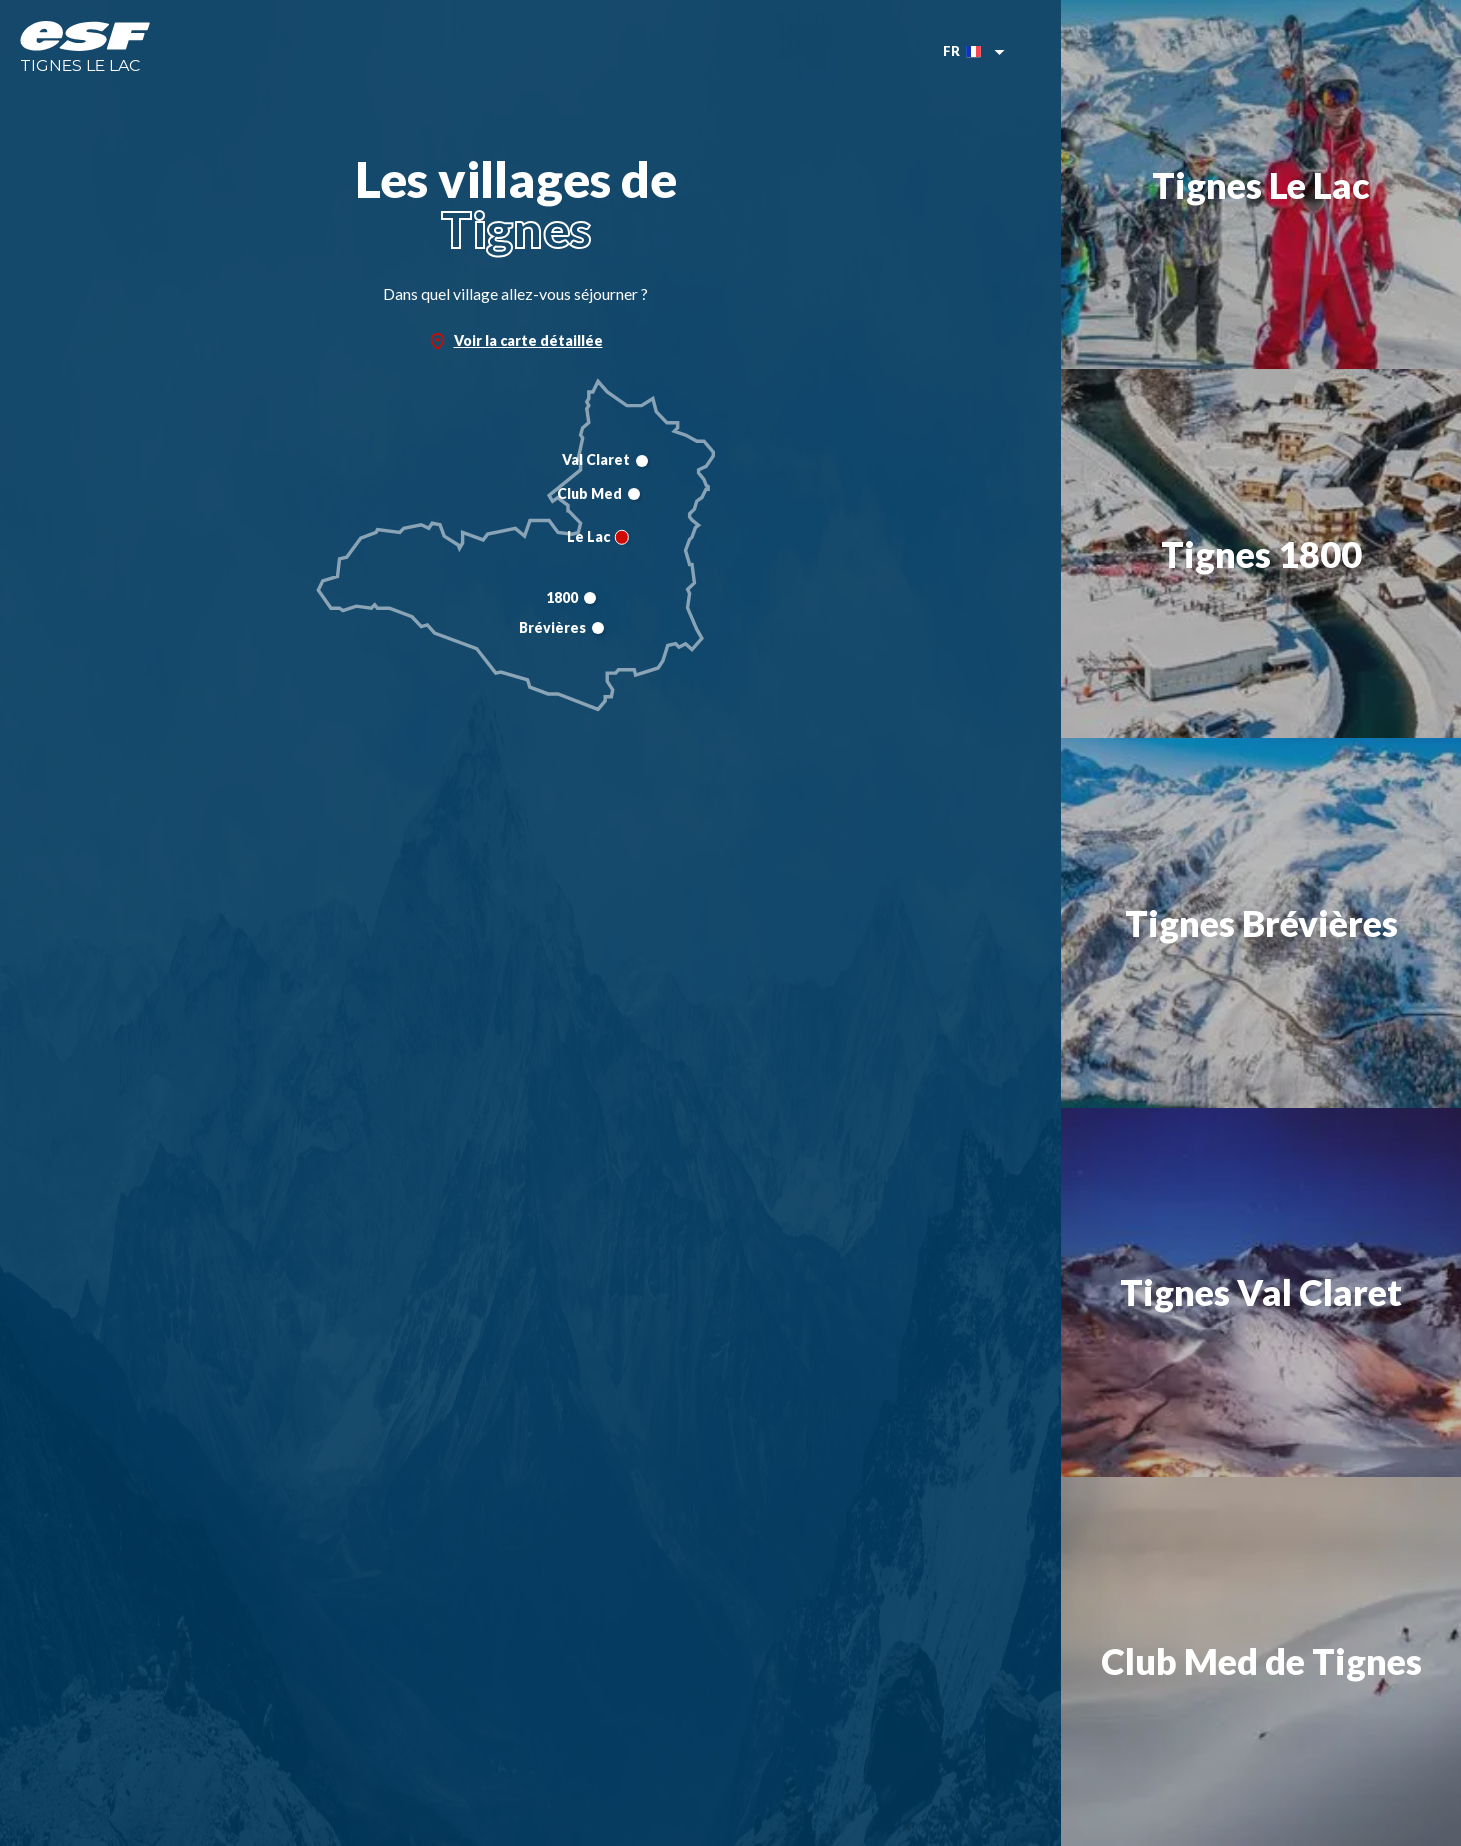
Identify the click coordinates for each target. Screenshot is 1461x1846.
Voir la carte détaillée (516, 341)
